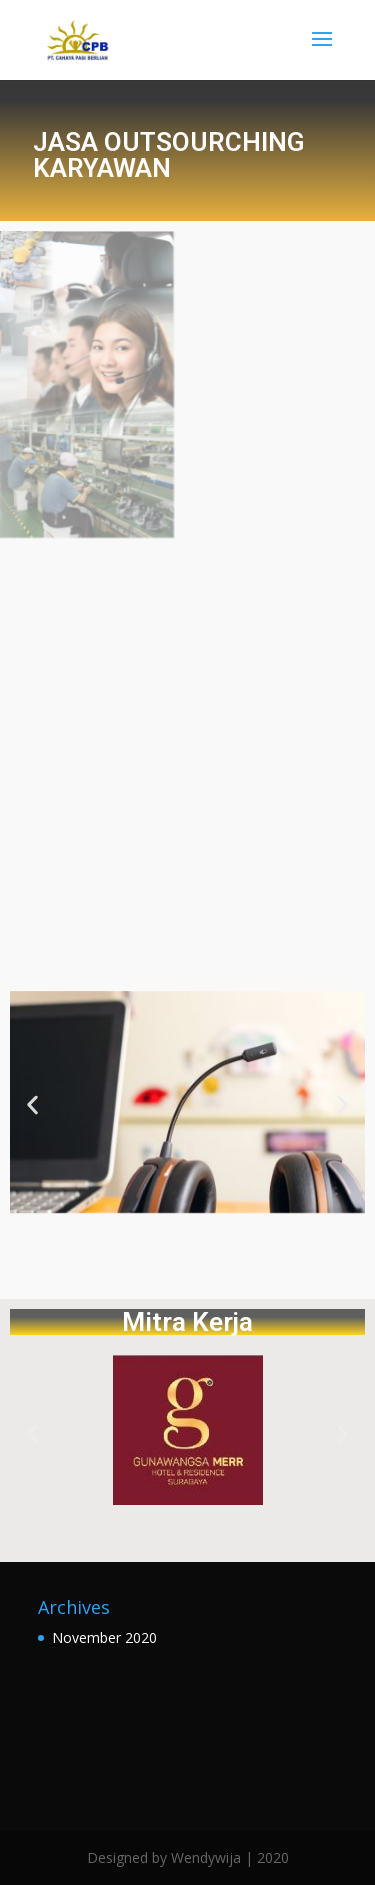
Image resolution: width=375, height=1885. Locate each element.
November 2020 (104, 1637)
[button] (32, 1105)
